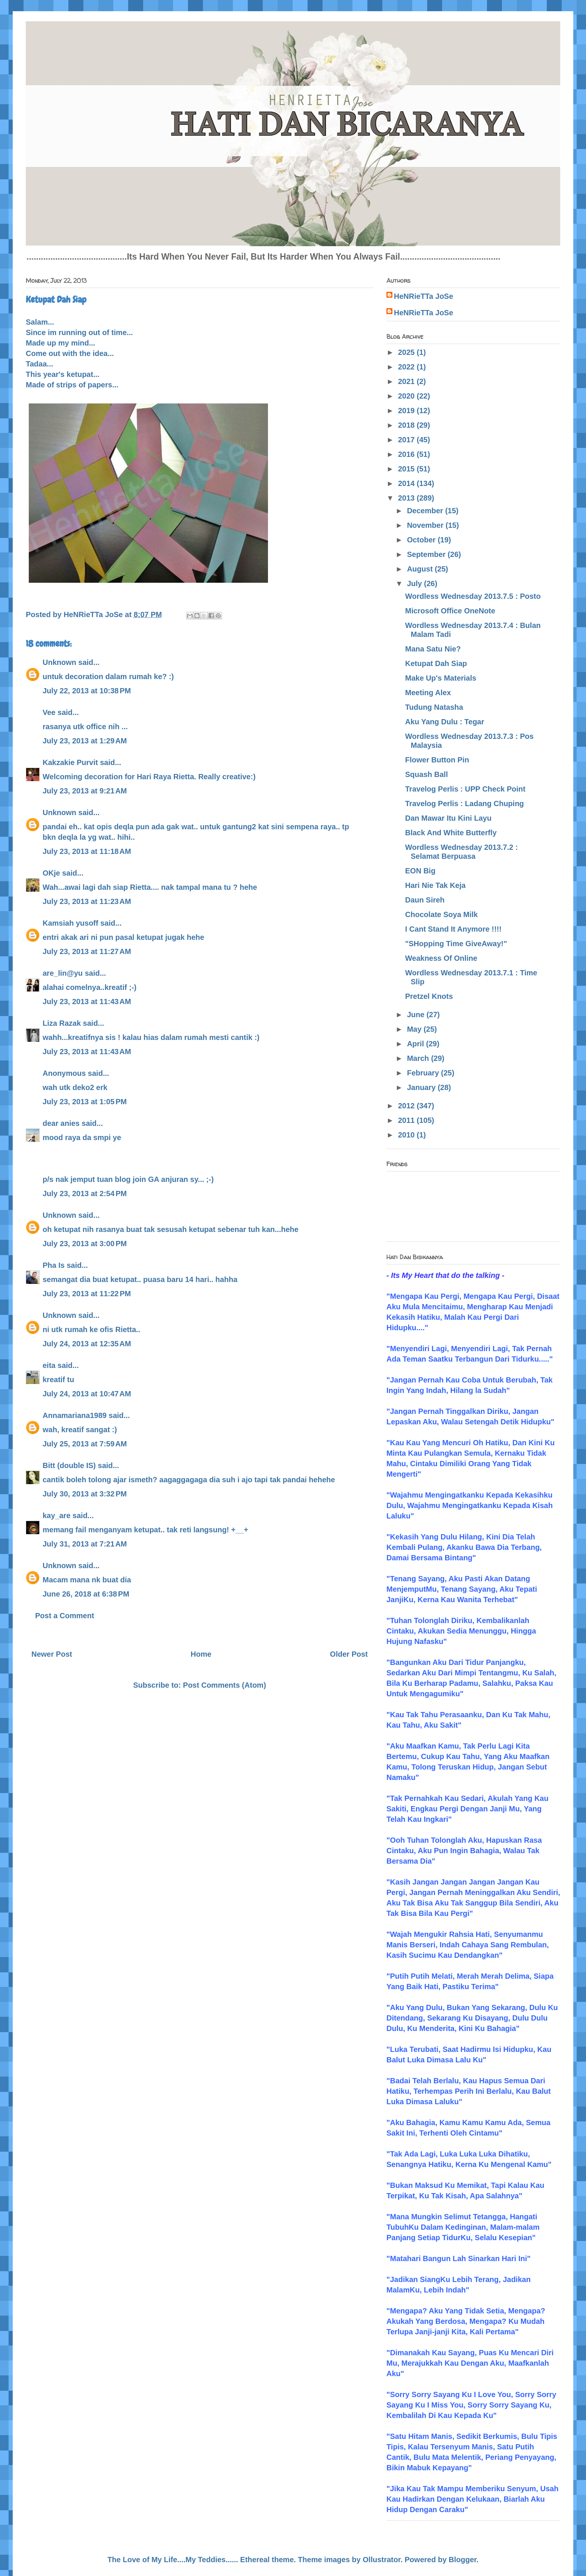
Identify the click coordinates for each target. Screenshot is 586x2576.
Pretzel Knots (429, 996)
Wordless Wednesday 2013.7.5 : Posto (473, 596)
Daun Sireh (425, 900)
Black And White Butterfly (451, 833)
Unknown (59, 662)
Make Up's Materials (440, 678)
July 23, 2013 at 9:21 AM (85, 791)
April (416, 1044)
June (416, 1014)
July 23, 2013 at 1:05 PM (85, 1101)
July (415, 583)
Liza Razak (62, 1023)
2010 (407, 1135)
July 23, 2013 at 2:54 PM (85, 1193)
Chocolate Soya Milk (441, 914)
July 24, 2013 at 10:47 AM (87, 1394)
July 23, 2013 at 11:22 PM (87, 1293)
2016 (407, 454)
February (424, 1073)
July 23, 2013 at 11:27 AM (87, 951)
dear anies (61, 1123)
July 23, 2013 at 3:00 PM (85, 1243)
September (427, 554)
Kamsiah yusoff (70, 923)
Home (201, 1654)
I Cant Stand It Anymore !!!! (453, 929)
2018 (407, 425)
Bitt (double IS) (69, 1465)
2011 (407, 1120)
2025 (407, 352)
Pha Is (54, 1265)
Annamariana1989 (75, 1415)
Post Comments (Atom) (224, 1685)
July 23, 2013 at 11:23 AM (87, 901)
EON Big (420, 871)
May (415, 1029)
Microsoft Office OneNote (450, 611)
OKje (51, 873)
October (422, 540)
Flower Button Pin (437, 760)
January (422, 1087)
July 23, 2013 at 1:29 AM (85, 741)
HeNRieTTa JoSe (423, 296)
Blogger (462, 2559)
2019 (407, 410)
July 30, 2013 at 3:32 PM (85, 1494)
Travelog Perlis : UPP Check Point (465, 789)
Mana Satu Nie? (433, 649)
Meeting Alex (428, 692)
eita (49, 1365)
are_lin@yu (63, 973)
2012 (407, 1106)
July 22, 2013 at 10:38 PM (87, 691)
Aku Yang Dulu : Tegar (444, 722)
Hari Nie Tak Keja (435, 885)
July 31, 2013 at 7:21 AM (85, 1544)
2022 (407, 367)
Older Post (349, 1654)
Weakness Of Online (441, 958)
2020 (407, 396)
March (419, 1058)
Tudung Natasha (434, 707)
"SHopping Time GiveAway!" (456, 943)
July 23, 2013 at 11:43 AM (87, 1001)
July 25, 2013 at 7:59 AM (85, 1444)
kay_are (57, 1515)
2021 (407, 381)
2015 (407, 469)
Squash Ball (426, 774)
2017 (407, 440)
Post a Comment (64, 1615)
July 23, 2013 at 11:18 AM (87, 851)
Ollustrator (382, 2559)
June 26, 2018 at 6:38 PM (86, 1594)
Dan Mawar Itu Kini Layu (448, 818)
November (426, 525)
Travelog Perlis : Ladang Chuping (464, 803)
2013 (407, 498)
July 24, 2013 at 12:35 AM (87, 1344)
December (426, 511)
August (421, 569)
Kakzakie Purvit (70, 762)
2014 (407, 483)
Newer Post (51, 1654)
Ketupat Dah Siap (436, 663)
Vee (49, 712)
